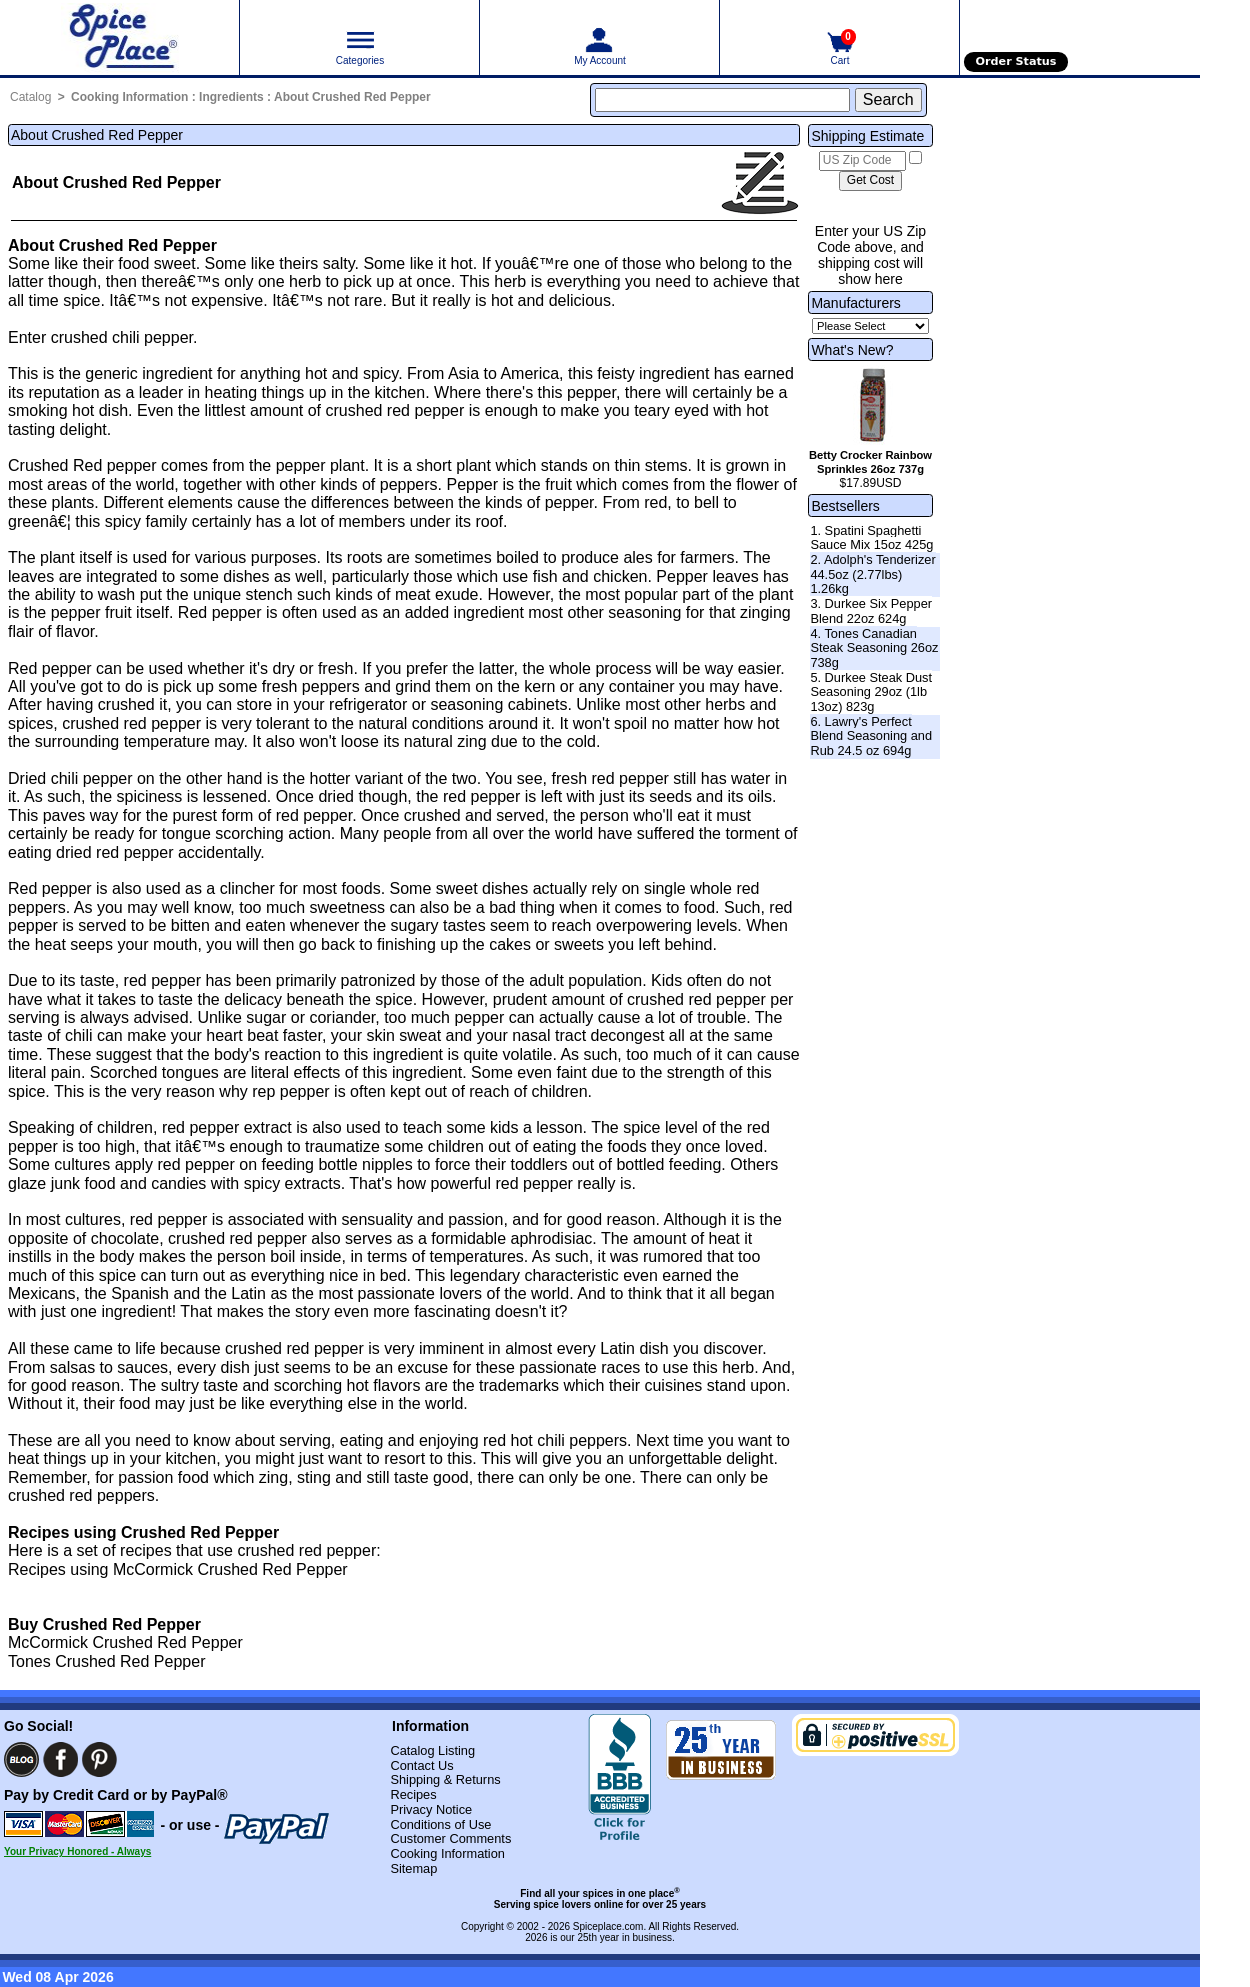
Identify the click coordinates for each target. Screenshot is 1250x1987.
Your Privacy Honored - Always (77, 1851)
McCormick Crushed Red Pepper (125, 1642)
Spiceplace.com (608, 1926)
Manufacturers (855, 303)
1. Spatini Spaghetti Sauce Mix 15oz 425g (871, 538)
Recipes (413, 1794)
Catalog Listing (432, 1750)
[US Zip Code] (862, 161)
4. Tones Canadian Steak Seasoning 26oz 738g (874, 648)
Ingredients (231, 97)
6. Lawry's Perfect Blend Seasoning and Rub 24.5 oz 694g (871, 736)
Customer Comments (450, 1838)
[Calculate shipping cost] (870, 181)
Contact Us (421, 1765)
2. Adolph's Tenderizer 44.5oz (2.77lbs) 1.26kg (872, 574)
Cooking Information (129, 97)
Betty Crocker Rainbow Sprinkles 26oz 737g (870, 462)
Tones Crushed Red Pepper (106, 1661)
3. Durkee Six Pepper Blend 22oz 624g (871, 611)
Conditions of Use (440, 1824)
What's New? (852, 350)
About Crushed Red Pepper (352, 97)
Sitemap (413, 1868)
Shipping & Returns (445, 1779)
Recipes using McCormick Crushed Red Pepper (178, 1569)
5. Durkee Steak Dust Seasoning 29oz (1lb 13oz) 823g (871, 692)
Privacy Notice (431, 1809)
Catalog (30, 97)
